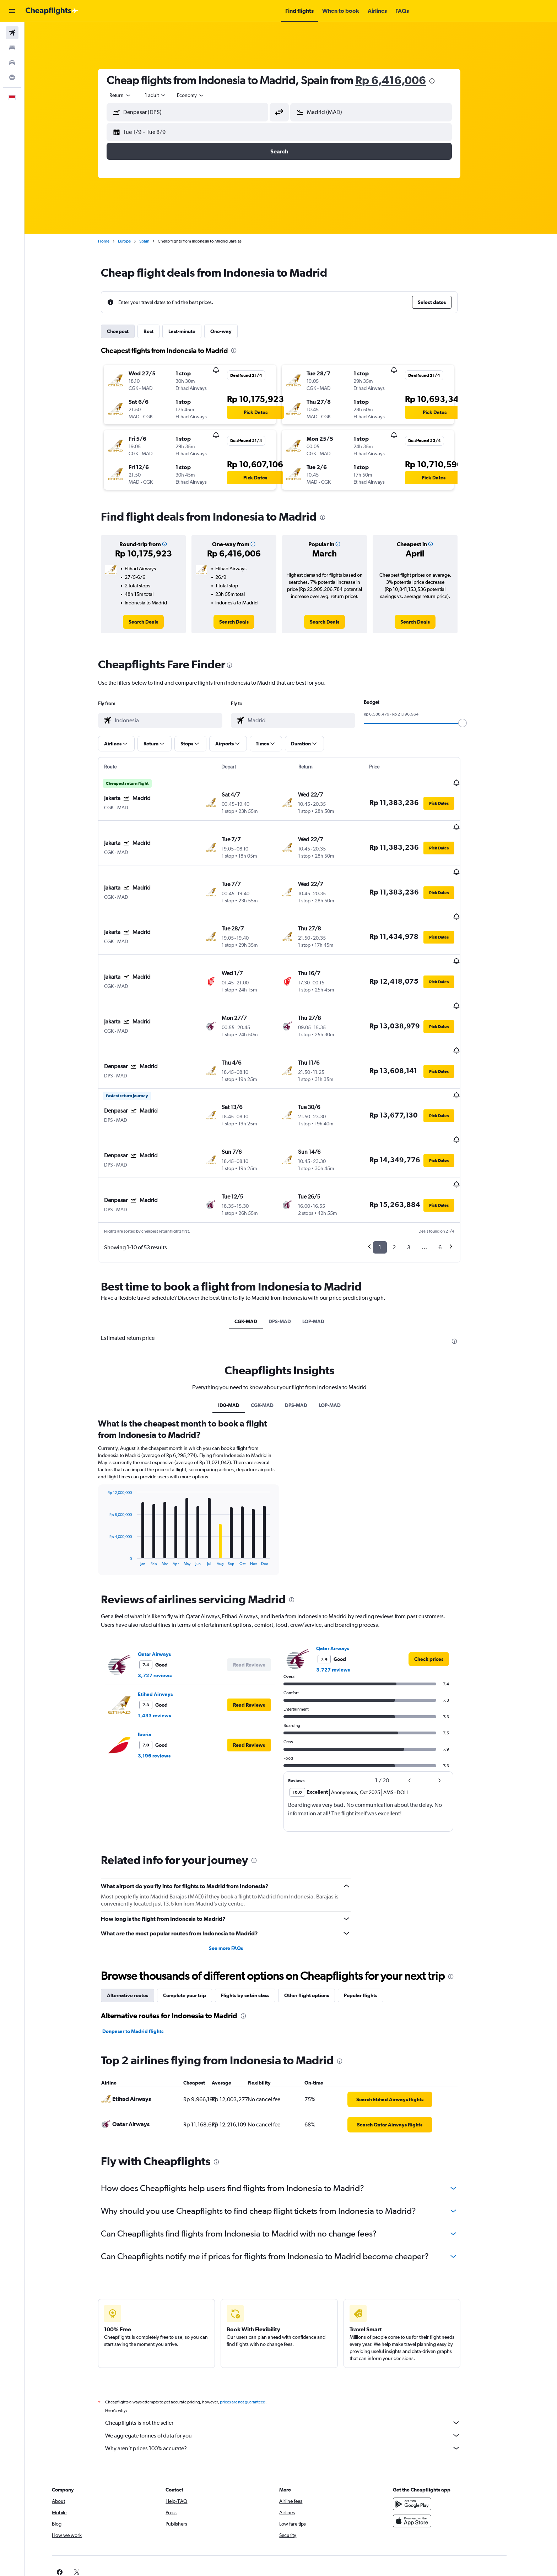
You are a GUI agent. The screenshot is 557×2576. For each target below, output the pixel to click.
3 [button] (420, 1176)
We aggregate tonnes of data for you (294, 2364)
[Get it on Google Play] (436, 2433)
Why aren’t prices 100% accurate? (294, 2377)
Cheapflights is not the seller (294, 2352)
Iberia (156, 1664)
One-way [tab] (232, 331)
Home (115, 241)
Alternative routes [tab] (139, 1925)
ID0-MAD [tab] (240, 1334)
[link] (155, 622)
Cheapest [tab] (129, 331)
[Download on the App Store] (436, 2450)
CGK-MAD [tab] (257, 1251)
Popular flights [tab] (372, 1925)
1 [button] (391, 1176)
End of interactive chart (115, 1489)
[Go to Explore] (12, 77)
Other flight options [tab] (318, 1925)
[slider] (474, 723)
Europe (136, 241)
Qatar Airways (166, 1583)
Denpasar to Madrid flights (144, 1960)
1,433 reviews (166, 1645)
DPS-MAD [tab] (291, 1251)
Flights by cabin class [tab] (257, 1925)
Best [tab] (160, 331)
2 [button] (405, 1176)
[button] (12, 11)
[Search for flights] (12, 33)
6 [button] (451, 1176)
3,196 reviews (166, 1685)
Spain (156, 241)
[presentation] (443, 81)
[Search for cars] (12, 62)
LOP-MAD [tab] (325, 1251)
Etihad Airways (167, 1623)
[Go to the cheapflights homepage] (52, 11)
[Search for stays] (12, 47)
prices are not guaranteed (254, 2331)
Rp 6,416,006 (402, 80)
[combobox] (132, 95)
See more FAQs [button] (237, 1877)
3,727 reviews (166, 1605)
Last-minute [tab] (193, 331)
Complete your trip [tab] (196, 1925)
